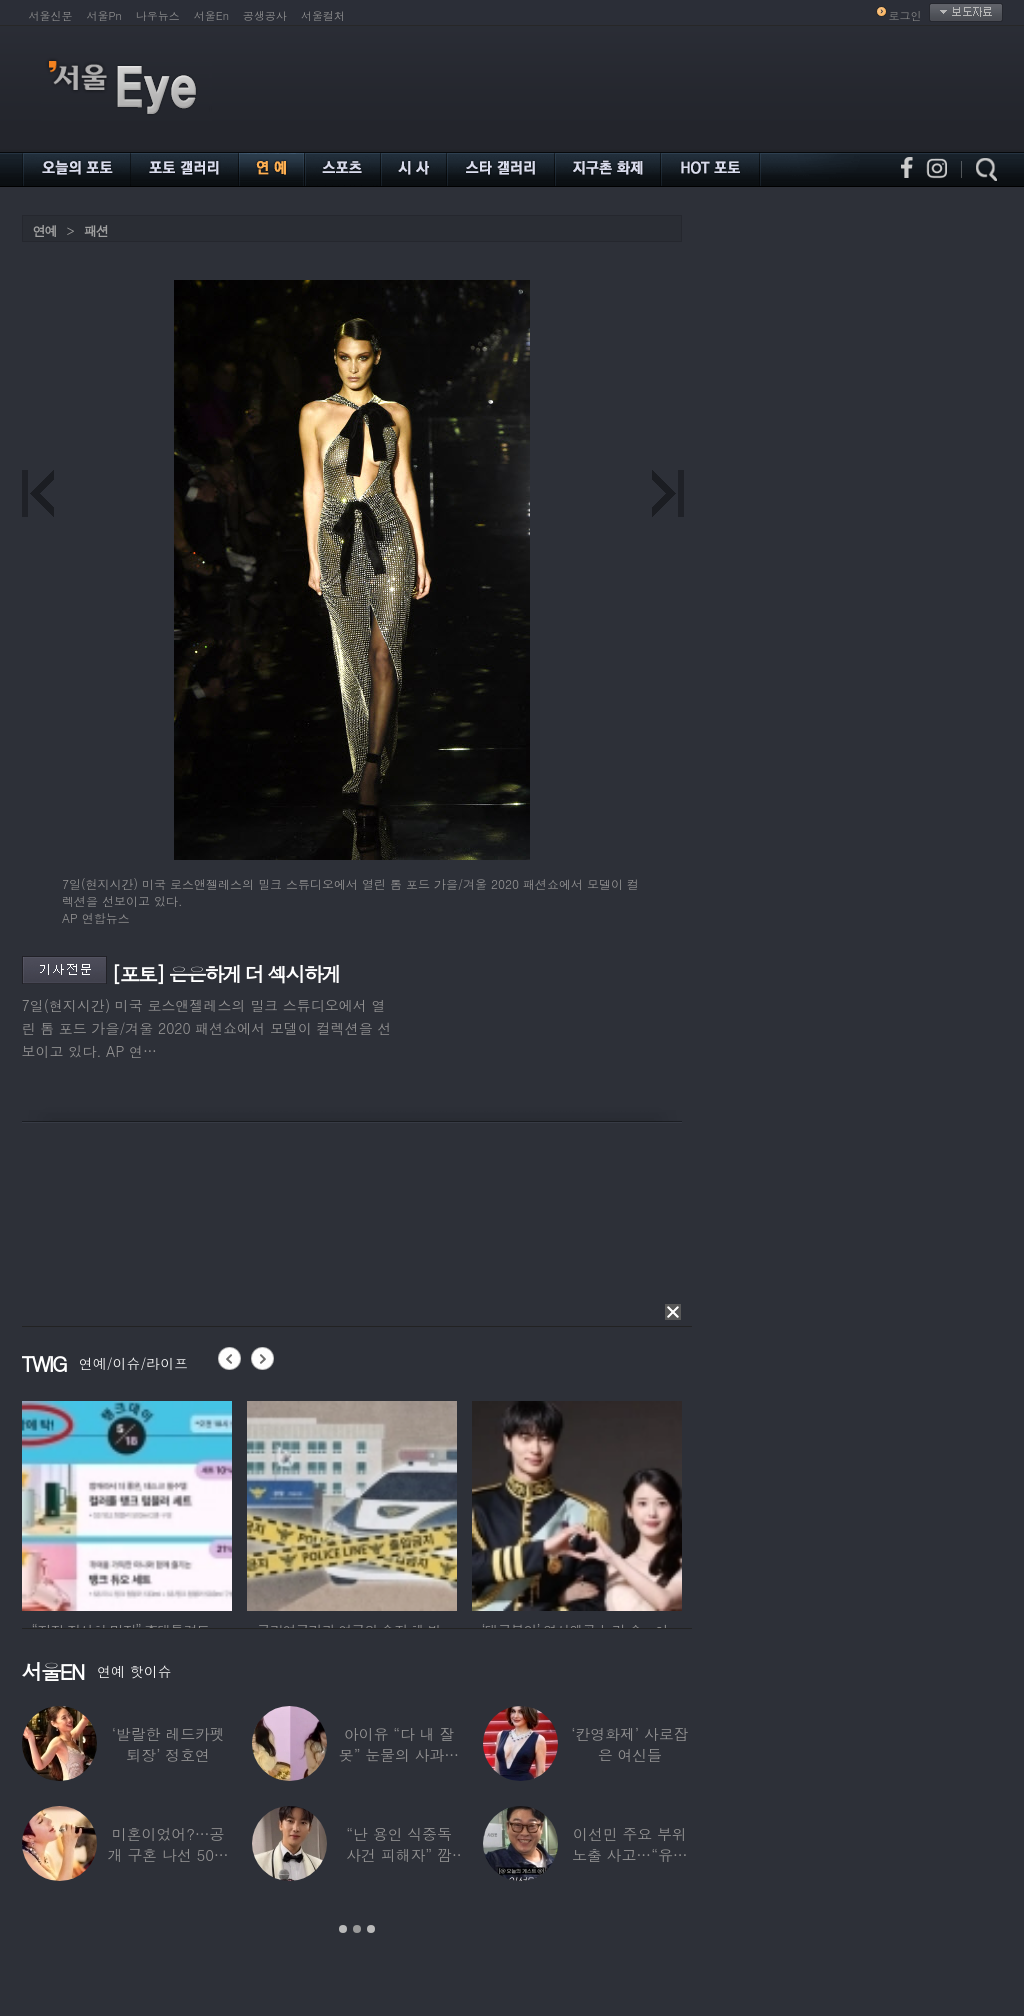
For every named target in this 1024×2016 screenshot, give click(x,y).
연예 (45, 230)
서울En (211, 15)
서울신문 (51, 15)
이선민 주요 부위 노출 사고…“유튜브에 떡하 (630, 1854)
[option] (127, 1503)
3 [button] (371, 1929)
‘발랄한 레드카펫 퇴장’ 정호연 (168, 1744)
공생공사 (265, 15)
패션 (96, 230)
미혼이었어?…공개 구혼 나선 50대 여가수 (168, 1854)
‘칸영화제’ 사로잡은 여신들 (629, 1744)
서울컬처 (323, 15)
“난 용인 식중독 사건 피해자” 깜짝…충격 (399, 1854)
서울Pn (104, 15)
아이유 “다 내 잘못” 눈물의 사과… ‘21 (399, 1754)
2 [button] (357, 1929)
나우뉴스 (158, 15)
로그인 (905, 15)
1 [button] (343, 1929)
